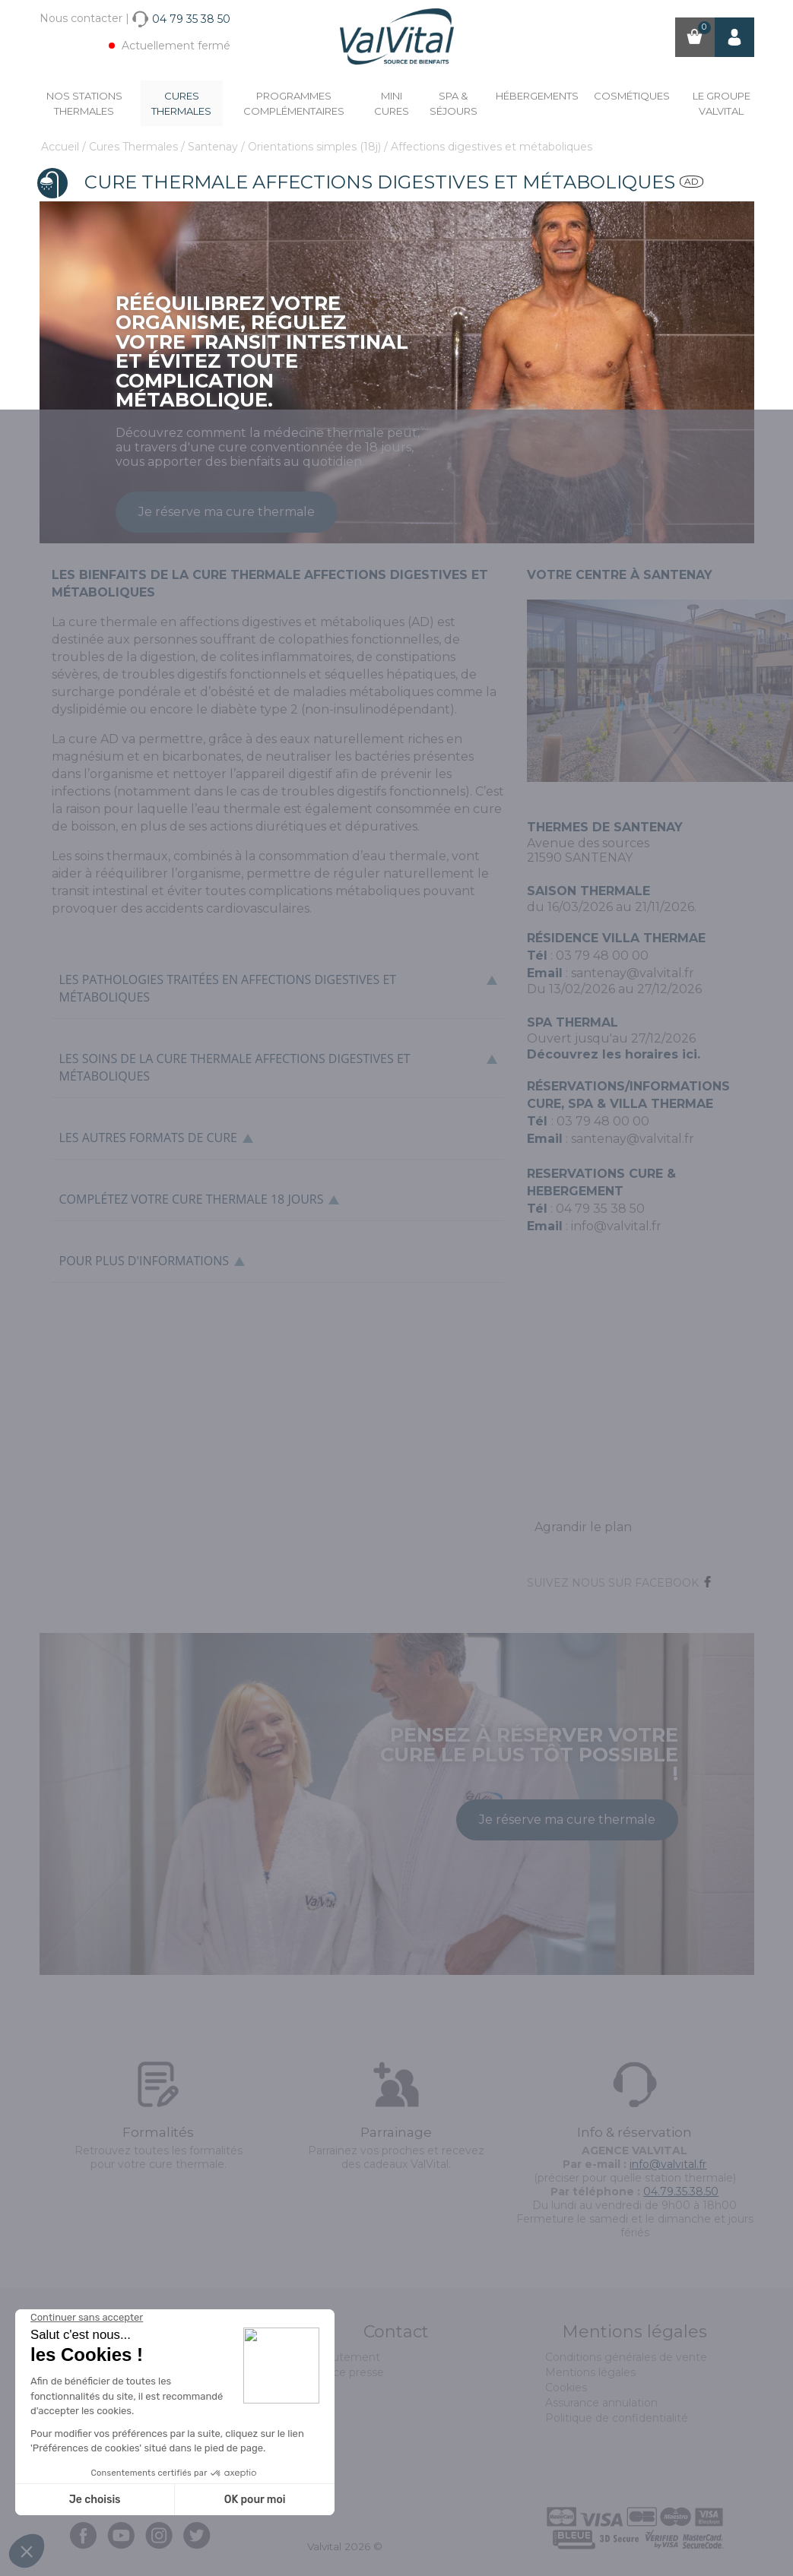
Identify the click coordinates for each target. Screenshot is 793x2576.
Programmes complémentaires (293, 103)
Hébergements (537, 96)
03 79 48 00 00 (602, 955)
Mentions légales (590, 2372)
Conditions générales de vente (626, 2357)
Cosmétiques (632, 96)
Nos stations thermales (84, 103)
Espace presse (345, 2372)
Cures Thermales (181, 103)
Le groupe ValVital (721, 103)
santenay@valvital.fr (632, 973)
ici (689, 1054)
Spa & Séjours (453, 103)
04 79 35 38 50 (600, 1208)
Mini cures (391, 103)
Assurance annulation (601, 2403)
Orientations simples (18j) (316, 146)
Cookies (566, 2387)
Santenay (214, 146)
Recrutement (343, 2357)
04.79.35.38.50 (680, 2191)
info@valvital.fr (616, 1226)
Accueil (61, 146)
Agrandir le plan (583, 1527)
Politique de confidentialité (616, 2418)
